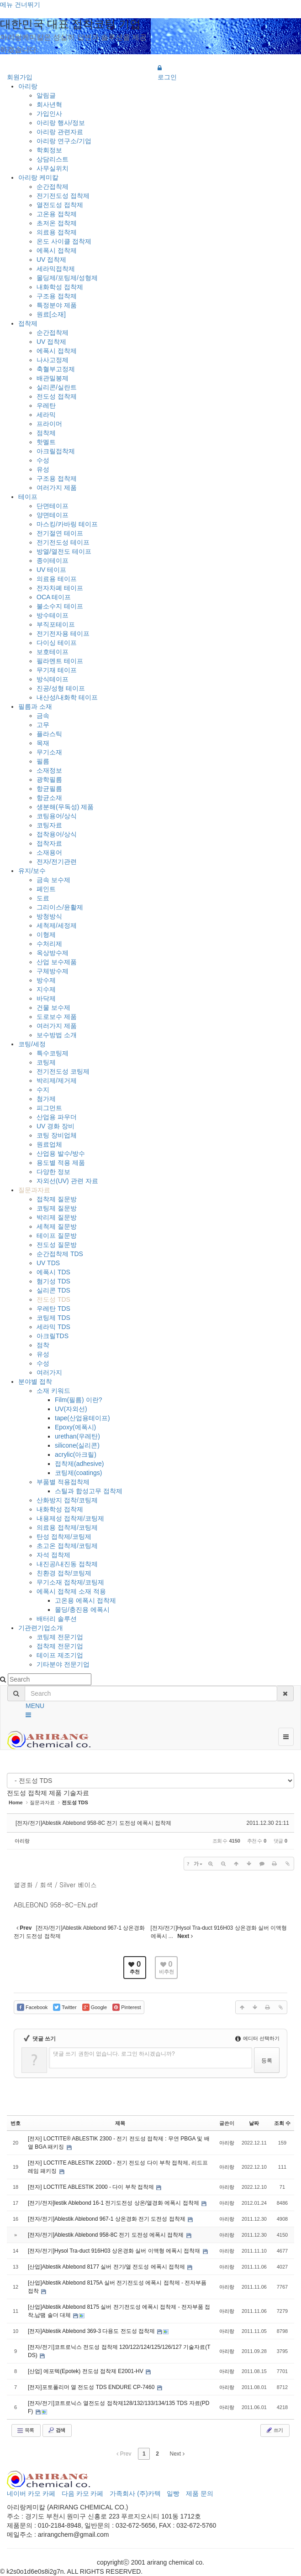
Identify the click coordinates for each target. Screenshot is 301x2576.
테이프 (27, 496)
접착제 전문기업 (60, 1646)
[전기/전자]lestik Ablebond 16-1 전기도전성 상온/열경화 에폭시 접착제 (114, 2203)
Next (177, 2454)
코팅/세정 (32, 1044)
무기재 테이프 (57, 670)
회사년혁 (49, 104)
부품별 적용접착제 (63, 1481)
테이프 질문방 (57, 1235)
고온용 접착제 (57, 214)
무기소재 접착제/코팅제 (70, 1582)
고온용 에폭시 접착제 (85, 1600)
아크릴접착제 (56, 451)
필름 (43, 761)
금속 (43, 715)
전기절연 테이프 (60, 533)
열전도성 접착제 (60, 204)
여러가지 (49, 1372)
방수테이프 (53, 615)
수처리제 (49, 943)
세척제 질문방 (57, 1226)
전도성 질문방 (57, 1244)
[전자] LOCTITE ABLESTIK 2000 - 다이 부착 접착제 (91, 2187)
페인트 (46, 889)
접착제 (27, 323)
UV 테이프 (51, 569)
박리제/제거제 (57, 1080)
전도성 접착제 (57, 396)
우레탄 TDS (53, 1308)
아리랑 (27, 86)
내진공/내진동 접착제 (67, 1564)
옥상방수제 (53, 952)
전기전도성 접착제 (63, 195)
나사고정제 (53, 360)
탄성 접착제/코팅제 (64, 1536)
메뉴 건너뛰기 (20, 4)
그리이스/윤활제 (60, 907)
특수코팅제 (53, 1053)
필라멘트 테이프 (60, 661)
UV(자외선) (71, 1409)
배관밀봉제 (53, 378)
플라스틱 (49, 733)
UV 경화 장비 (55, 1126)
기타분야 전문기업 (63, 1664)
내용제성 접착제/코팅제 (70, 1518)
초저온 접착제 (57, 223)
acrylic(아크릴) (75, 1454)
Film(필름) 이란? (78, 1399)
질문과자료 (34, 1190)
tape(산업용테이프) (82, 1418)
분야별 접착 (35, 1381)
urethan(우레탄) (77, 1436)
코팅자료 (49, 825)
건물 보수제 (53, 1007)
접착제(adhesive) (79, 1463)
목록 (25, 2430)
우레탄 (46, 405)
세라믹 (46, 414)
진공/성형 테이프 (61, 688)
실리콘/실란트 (57, 387)
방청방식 (49, 916)
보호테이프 (53, 651)
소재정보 (49, 770)
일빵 (173, 2493)
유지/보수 (32, 870)
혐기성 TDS (53, 1281)
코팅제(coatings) (78, 1472)
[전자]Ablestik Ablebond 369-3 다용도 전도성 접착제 (92, 2331)
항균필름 (49, 788)
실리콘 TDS (53, 1290)
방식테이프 (53, 679)
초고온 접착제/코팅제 (67, 1545)
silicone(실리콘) (77, 1445)
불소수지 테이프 (60, 606)
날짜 (254, 2123)
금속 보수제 (53, 879)
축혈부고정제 (56, 369)
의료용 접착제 (57, 232)
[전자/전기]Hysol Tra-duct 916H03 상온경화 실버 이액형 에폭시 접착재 (115, 2251)
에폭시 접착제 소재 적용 (71, 1591)
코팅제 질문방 (57, 1208)
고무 (43, 724)
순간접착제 (53, 186)
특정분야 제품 (57, 305)
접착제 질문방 (57, 1199)
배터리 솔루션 (57, 1618)
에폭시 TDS (53, 1272)
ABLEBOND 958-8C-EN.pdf (56, 1904)
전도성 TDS (53, 1299)
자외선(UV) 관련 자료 (67, 1180)
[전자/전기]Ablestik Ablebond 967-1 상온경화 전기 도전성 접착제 (107, 2219)
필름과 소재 (35, 706)
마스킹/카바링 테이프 (67, 524)
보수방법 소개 (57, 1035)
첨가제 (46, 1098)
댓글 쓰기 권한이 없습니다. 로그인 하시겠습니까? (114, 2054)
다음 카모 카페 (83, 2493)
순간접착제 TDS (60, 1253)
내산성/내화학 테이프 (67, 697)
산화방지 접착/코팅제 (67, 1500)
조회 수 (282, 2123)
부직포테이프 (56, 624)
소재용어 (49, 852)
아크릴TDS (53, 1336)
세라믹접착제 (56, 268)
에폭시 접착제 (57, 250)
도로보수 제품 (57, 1016)
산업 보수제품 (57, 962)
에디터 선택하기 (257, 2038)
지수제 (46, 989)
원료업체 (49, 1144)
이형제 (46, 934)
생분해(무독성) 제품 (65, 806)
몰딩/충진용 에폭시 (82, 1609)
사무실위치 (53, 168)
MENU (35, 1705)
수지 (43, 1089)
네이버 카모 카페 (31, 2493)
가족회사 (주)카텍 (135, 2493)
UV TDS (48, 1263)
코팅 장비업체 (57, 1135)
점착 (43, 1345)
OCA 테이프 (54, 597)
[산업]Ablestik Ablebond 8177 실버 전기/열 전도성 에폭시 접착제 (107, 2267)
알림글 (46, 95)
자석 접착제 (53, 1554)
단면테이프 (53, 505)
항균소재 (49, 797)
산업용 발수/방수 (61, 1153)
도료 (43, 898)
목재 (43, 743)
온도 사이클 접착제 (64, 241)
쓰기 (274, 2430)
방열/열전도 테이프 (64, 551)
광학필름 (49, 779)
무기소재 (49, 752)
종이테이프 (53, 560)
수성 (43, 460)
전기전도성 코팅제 (63, 1071)
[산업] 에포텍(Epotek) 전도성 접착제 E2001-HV (86, 2371)
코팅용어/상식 (57, 816)
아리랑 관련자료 (60, 131)
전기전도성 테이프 (63, 542)
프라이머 (49, 423)
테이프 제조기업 (60, 1655)
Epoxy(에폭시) (75, 1427)
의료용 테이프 (57, 578)
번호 (16, 2123)
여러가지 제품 (57, 487)
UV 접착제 (51, 259)
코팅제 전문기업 (60, 1637)
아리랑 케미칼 (38, 177)
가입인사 (49, 113)
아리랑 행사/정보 (61, 122)
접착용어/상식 (57, 834)
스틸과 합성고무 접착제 (88, 1491)
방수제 (46, 980)
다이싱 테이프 (57, 642)
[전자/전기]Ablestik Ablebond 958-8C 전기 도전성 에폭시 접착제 (93, 1823)
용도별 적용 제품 (61, 1162)
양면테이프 (53, 515)
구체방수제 (53, 971)
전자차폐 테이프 (60, 588)
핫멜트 (46, 442)
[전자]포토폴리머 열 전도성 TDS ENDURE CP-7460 (92, 2387)
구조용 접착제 (57, 296)
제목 (120, 2123)
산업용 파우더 (57, 1117)
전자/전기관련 (57, 861)
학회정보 (49, 150)
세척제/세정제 (57, 925)
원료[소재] (51, 314)
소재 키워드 (53, 1390)
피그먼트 (49, 1107)
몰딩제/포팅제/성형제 (67, 277)
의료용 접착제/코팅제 (67, 1527)
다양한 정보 (53, 1171)
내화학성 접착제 (60, 287)
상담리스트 (53, 159)
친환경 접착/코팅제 (64, 1573)
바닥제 (46, 998)
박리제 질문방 (57, 1217)
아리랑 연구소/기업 (64, 141)
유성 (43, 469)
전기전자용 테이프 (63, 633)
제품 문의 (199, 2493)
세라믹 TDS (53, 1326)
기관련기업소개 (40, 1627)
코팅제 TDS (53, 1317)
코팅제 (46, 1062)
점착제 (46, 432)
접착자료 (49, 843)
